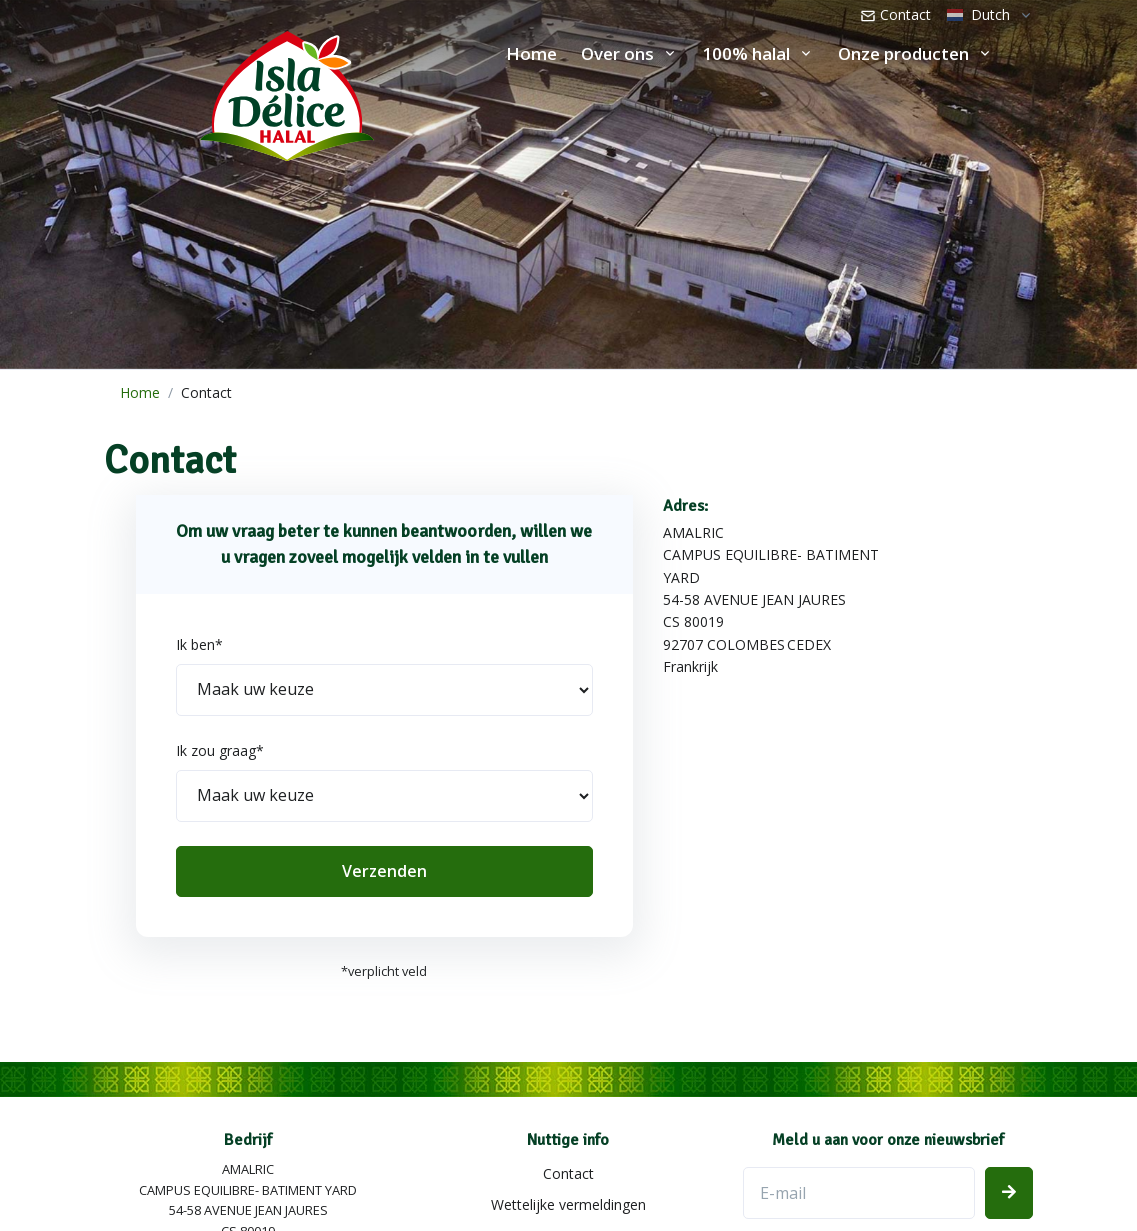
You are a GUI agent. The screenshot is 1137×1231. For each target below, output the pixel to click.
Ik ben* (199, 644)
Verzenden (384, 871)
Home (531, 53)
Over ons (617, 53)
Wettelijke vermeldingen (568, 1204)
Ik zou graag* (220, 750)
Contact (895, 14)
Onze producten (903, 53)
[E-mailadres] (859, 1193)
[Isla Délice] (187, 91)
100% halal (746, 53)
